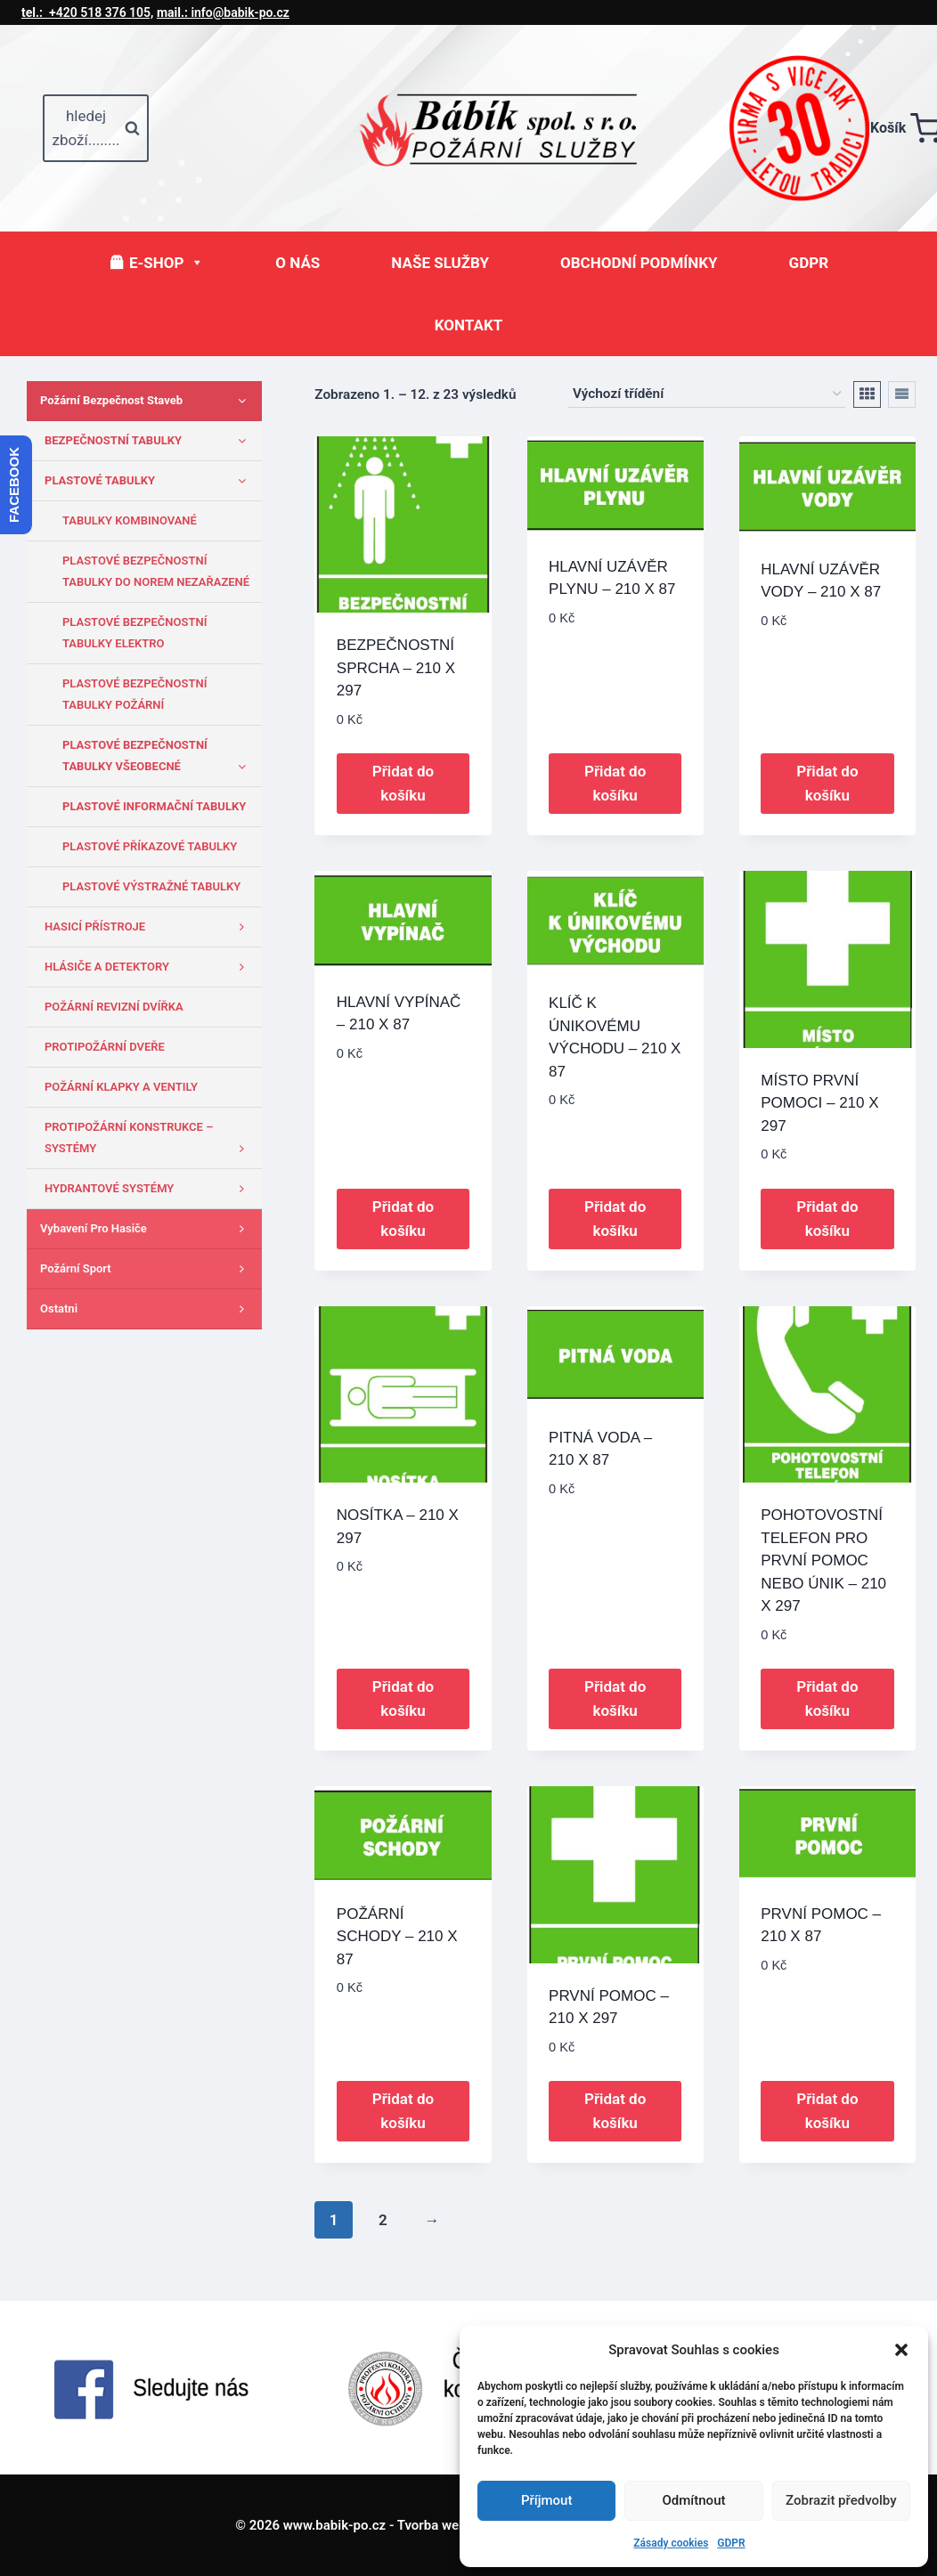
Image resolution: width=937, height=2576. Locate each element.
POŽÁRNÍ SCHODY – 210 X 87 (397, 1937)
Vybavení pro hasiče (146, 1228)
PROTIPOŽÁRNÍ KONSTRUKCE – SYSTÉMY (149, 1139)
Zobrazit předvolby (841, 2500)
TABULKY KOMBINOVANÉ (129, 520)
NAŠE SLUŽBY (440, 263)
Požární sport (146, 1269)
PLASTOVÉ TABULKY (149, 481)
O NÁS (297, 263)
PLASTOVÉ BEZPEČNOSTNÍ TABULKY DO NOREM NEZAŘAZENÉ (155, 571)
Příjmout (546, 2500)
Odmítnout (694, 2500)
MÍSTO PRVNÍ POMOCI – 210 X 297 (819, 1103)
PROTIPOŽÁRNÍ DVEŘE (105, 1046)
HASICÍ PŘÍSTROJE (149, 927)
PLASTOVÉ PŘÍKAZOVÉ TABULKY (149, 846)
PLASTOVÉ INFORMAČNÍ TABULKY (154, 806)
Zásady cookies (670, 2543)
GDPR (731, 2543)
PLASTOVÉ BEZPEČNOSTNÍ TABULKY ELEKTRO (134, 632)
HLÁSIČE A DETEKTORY (149, 967)
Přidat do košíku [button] (403, 783)
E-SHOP (166, 263)
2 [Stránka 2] (383, 2220)
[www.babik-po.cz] (514, 128)
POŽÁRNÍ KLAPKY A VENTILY (121, 1086)
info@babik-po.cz (223, 12)
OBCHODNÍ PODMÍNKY (639, 263)
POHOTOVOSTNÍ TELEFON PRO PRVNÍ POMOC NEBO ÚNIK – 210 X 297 (823, 1560)
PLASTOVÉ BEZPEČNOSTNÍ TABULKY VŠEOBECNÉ (157, 757)
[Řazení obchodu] (706, 394)
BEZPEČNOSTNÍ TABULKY (149, 440)
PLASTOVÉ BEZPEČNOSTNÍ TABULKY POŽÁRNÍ (134, 694)
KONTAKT (468, 325)
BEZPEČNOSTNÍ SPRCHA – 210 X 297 (396, 668)
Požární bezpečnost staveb (146, 400)
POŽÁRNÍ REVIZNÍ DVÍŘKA (114, 1006)
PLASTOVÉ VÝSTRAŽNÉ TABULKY (151, 886)
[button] (901, 2350)
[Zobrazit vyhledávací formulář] (96, 127)
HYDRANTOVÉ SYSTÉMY (149, 1188)
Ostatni (146, 1309)
